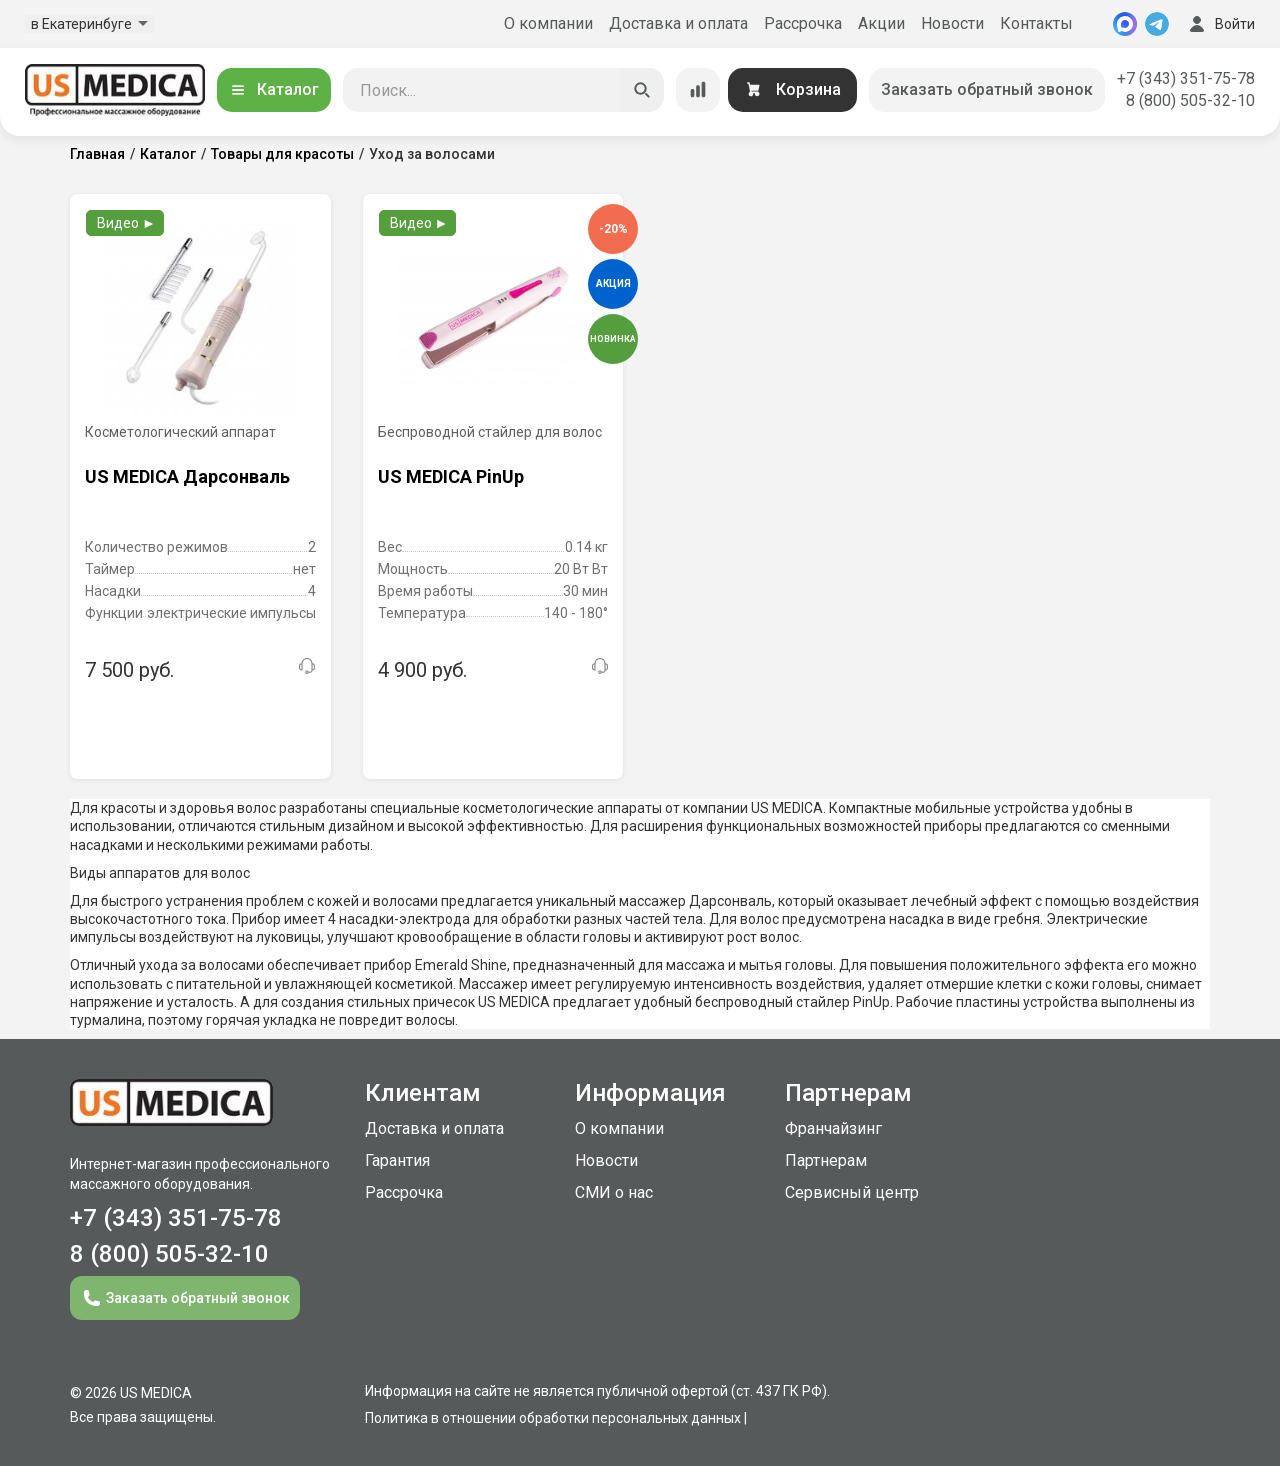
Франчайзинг (833, 1128)
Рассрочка (803, 23)
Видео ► (126, 223)
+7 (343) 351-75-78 (1186, 78)
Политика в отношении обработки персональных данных (553, 1418)
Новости (952, 23)
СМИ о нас (614, 1192)
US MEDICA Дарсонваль (187, 476)
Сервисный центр (852, 1192)
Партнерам (826, 1160)
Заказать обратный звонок (987, 89)
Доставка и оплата (678, 23)
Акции (881, 23)
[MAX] (1125, 24)
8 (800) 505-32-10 (1190, 100)
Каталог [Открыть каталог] (274, 89)
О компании (548, 23)
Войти (1220, 24)
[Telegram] (1157, 24)
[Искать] (642, 90)
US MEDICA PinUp (451, 476)
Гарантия (397, 1160)
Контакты (1036, 23)
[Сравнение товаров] (698, 90)
